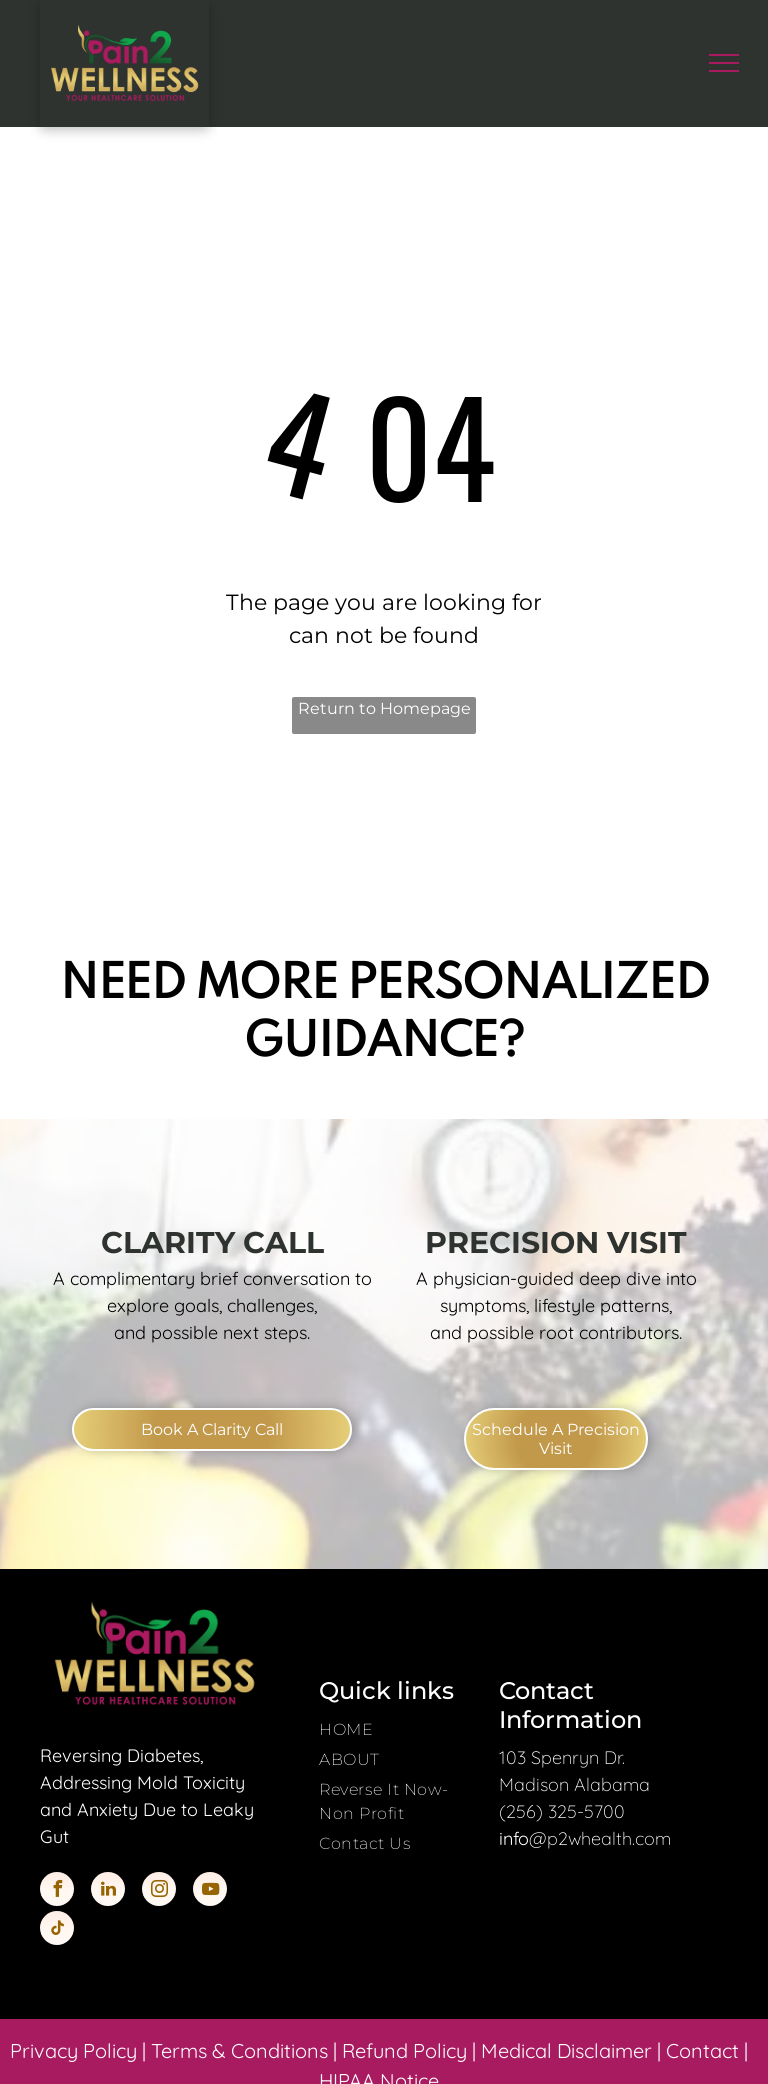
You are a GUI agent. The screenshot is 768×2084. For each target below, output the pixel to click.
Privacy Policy (73, 2050)
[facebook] (57, 1891)
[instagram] (159, 1891)
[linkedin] (108, 1891)
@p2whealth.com (600, 1838)
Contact (702, 2050)
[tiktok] (57, 1930)
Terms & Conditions (239, 2050)
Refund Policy (404, 2050)
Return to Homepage (384, 708)
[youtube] (210, 1891)
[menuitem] (401, 1730)
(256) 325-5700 (562, 1811)
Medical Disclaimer (566, 2050)
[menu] (724, 63)
